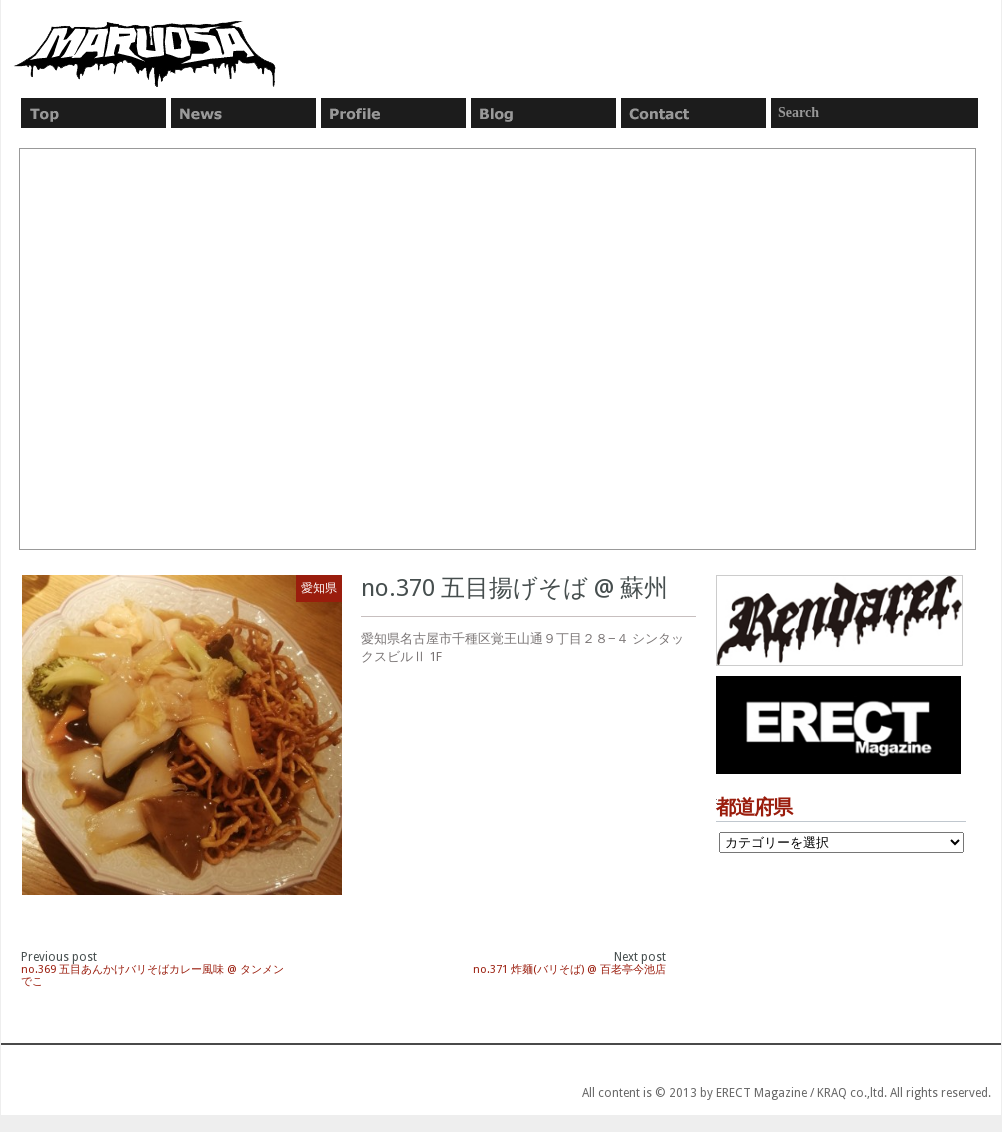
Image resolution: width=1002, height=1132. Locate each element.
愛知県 (319, 588)
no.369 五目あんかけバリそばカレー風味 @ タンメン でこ (152, 975)
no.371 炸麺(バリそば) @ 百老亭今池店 (569, 969)
